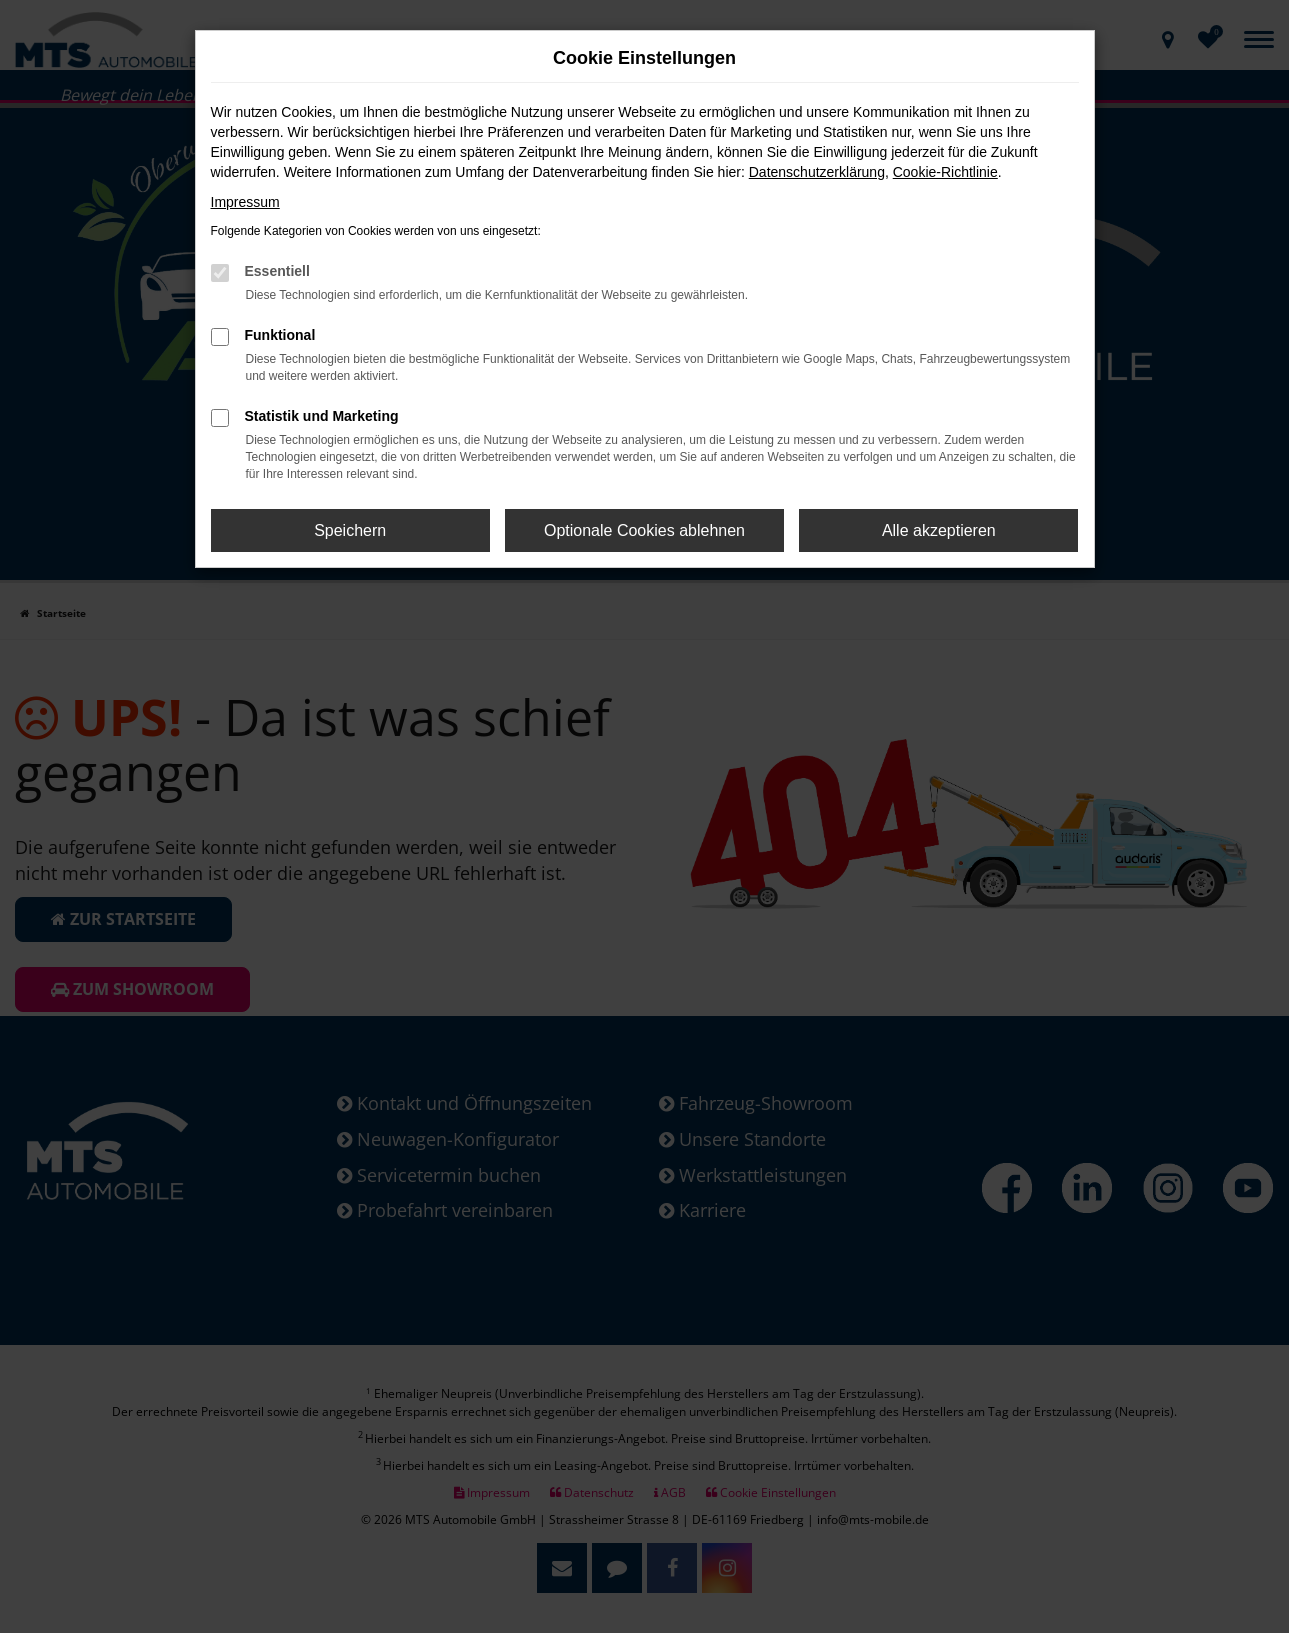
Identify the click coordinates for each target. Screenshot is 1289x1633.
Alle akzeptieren (939, 530)
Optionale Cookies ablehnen (644, 530)
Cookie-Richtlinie (945, 172)
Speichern (350, 530)
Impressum (245, 202)
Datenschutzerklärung (817, 172)
